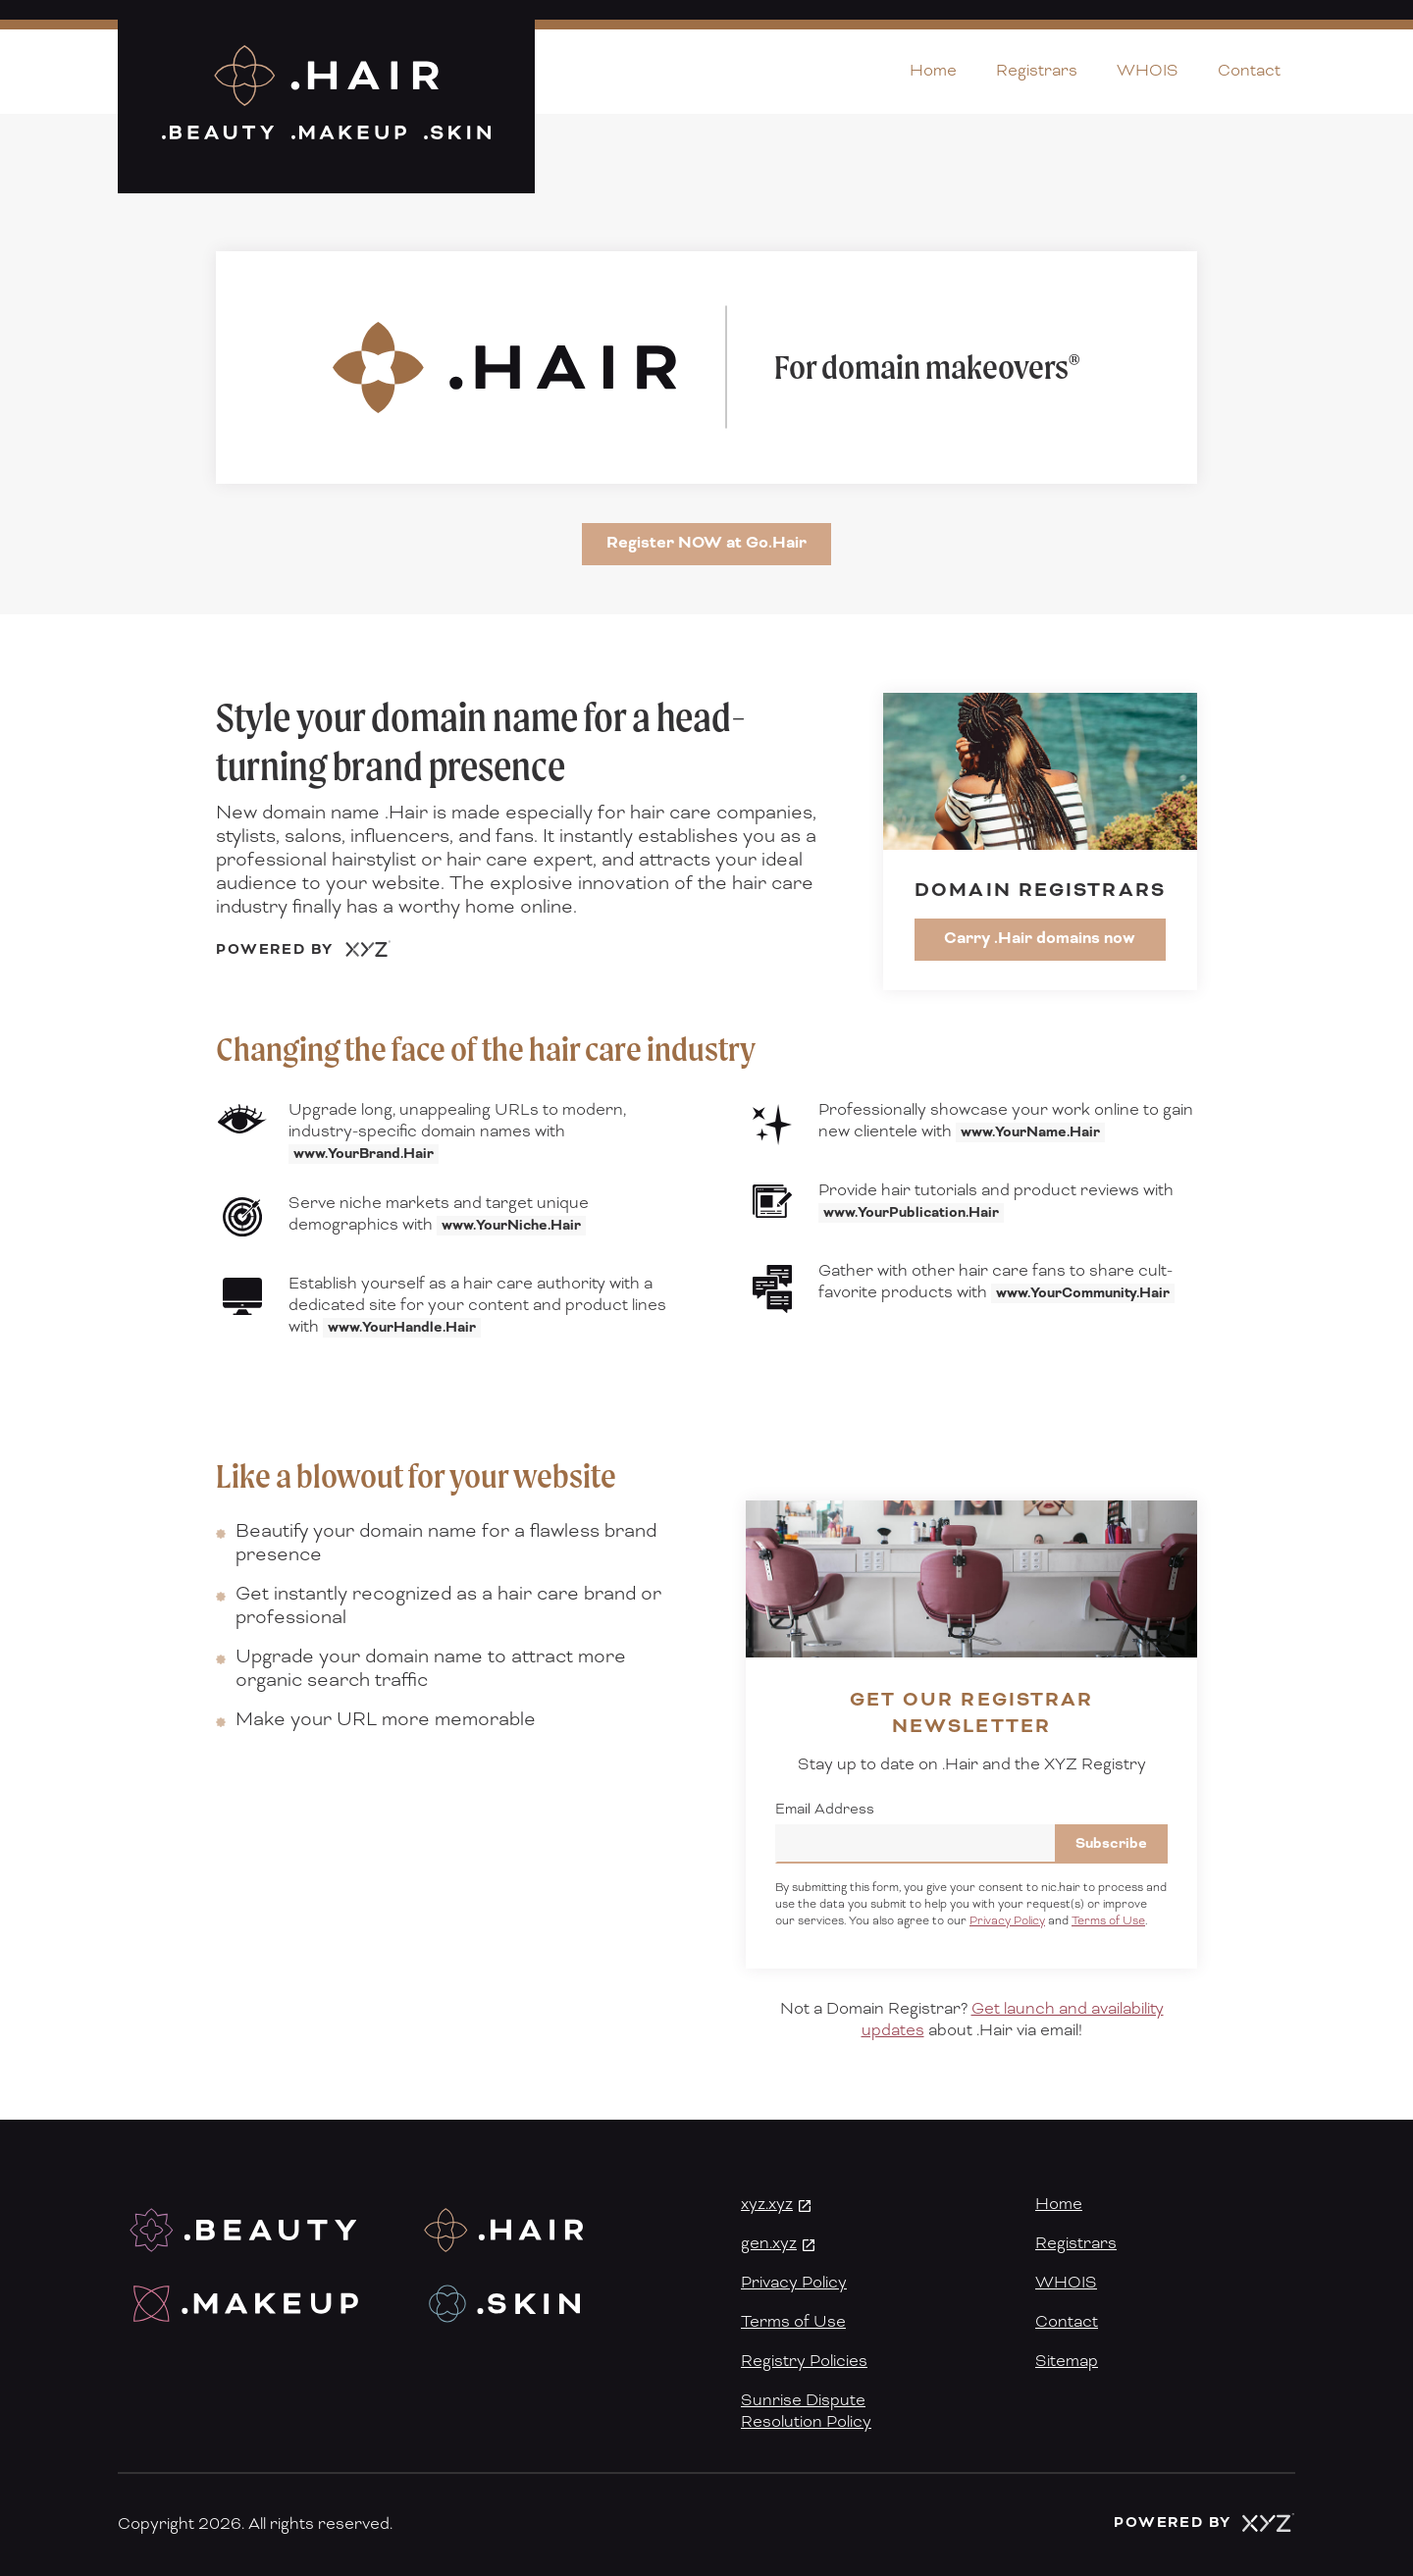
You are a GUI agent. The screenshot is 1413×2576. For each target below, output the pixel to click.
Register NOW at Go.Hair (706, 542)
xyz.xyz (767, 2204)
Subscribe (1111, 1844)
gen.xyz (769, 2243)
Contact (1249, 70)
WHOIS (1147, 70)
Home (933, 70)
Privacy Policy (1007, 1921)
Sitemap (1066, 2361)
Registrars (1036, 70)
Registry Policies (804, 2361)
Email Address (824, 1809)
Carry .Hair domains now (1039, 938)
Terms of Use (1108, 1921)
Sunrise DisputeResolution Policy (806, 2411)
